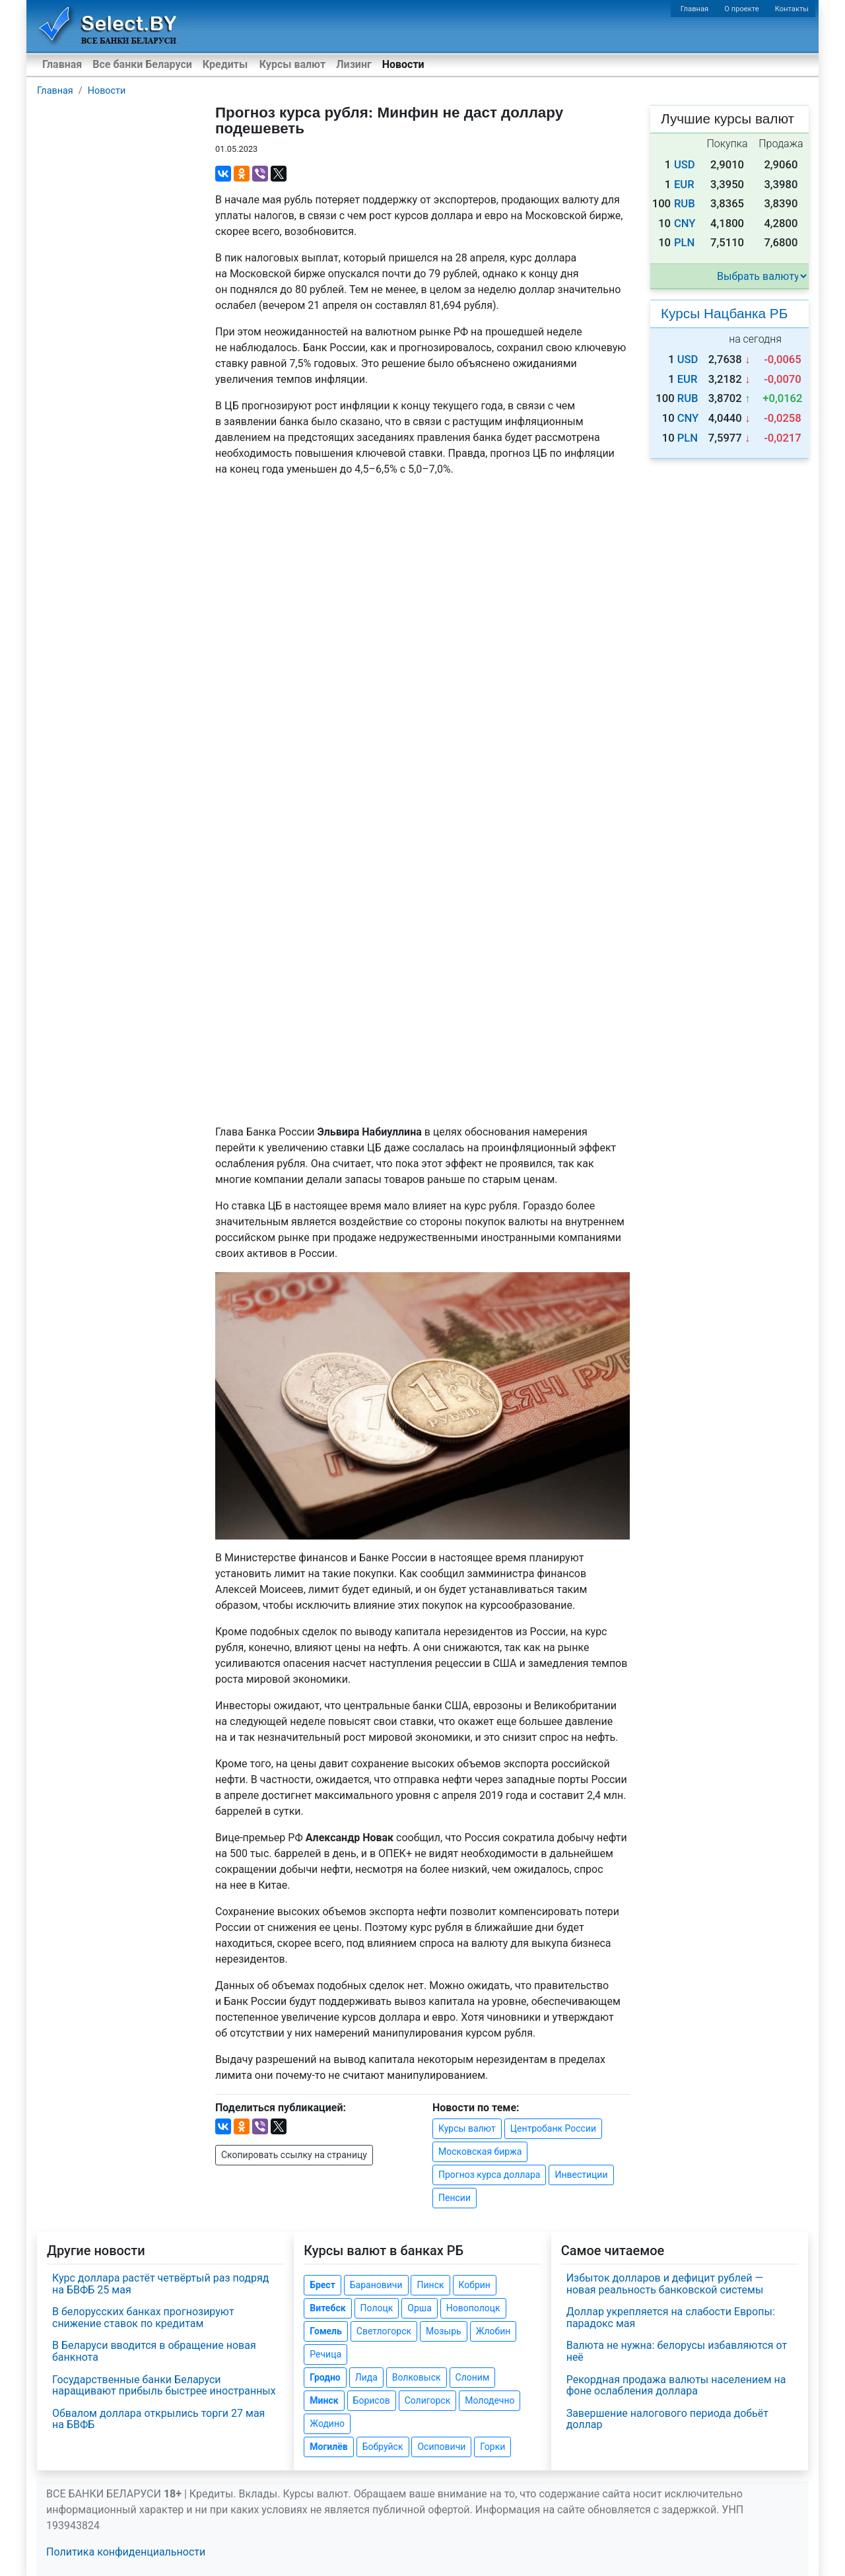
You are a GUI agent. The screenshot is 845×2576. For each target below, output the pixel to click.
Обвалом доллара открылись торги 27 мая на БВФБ (158, 2419)
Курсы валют (292, 64)
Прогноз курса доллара (489, 2174)
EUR (684, 184)
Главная (695, 9)
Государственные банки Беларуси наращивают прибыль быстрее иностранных (164, 2385)
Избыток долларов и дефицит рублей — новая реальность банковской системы (665, 2284)
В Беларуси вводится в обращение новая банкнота (154, 2351)
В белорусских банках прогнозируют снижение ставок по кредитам (143, 2317)
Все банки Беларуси (142, 64)
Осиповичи (441, 2446)
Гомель (326, 2331)
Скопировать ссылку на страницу (294, 2155)
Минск (324, 2400)
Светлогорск (383, 2331)
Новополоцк (473, 2308)
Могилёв (328, 2446)
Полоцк (376, 2308)
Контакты (792, 9)
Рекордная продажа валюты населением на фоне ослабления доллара (676, 2385)
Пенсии (454, 2197)
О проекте (741, 9)
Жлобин (493, 2331)
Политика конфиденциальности (125, 2552)
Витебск (327, 2308)
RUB (684, 203)
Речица (325, 2354)
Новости (403, 64)
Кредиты (225, 64)
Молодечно (489, 2400)
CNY (685, 223)
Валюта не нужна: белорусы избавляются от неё (677, 2351)
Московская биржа (480, 2151)
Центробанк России (553, 2128)
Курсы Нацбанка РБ (724, 313)
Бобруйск (382, 2446)
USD (684, 164)
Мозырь (443, 2331)
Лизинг (353, 64)
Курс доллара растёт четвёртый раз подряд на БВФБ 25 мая (160, 2284)
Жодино (327, 2423)
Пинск (430, 2285)
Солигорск (428, 2400)
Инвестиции (581, 2174)
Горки (492, 2446)
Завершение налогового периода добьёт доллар (667, 2419)
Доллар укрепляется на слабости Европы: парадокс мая (670, 2317)
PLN (684, 242)
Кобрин (474, 2285)
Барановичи (376, 2285)
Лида (366, 2377)
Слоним (473, 2377)
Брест (322, 2285)
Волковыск (416, 2377)
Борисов (371, 2400)
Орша (419, 2308)
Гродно (325, 2377)
